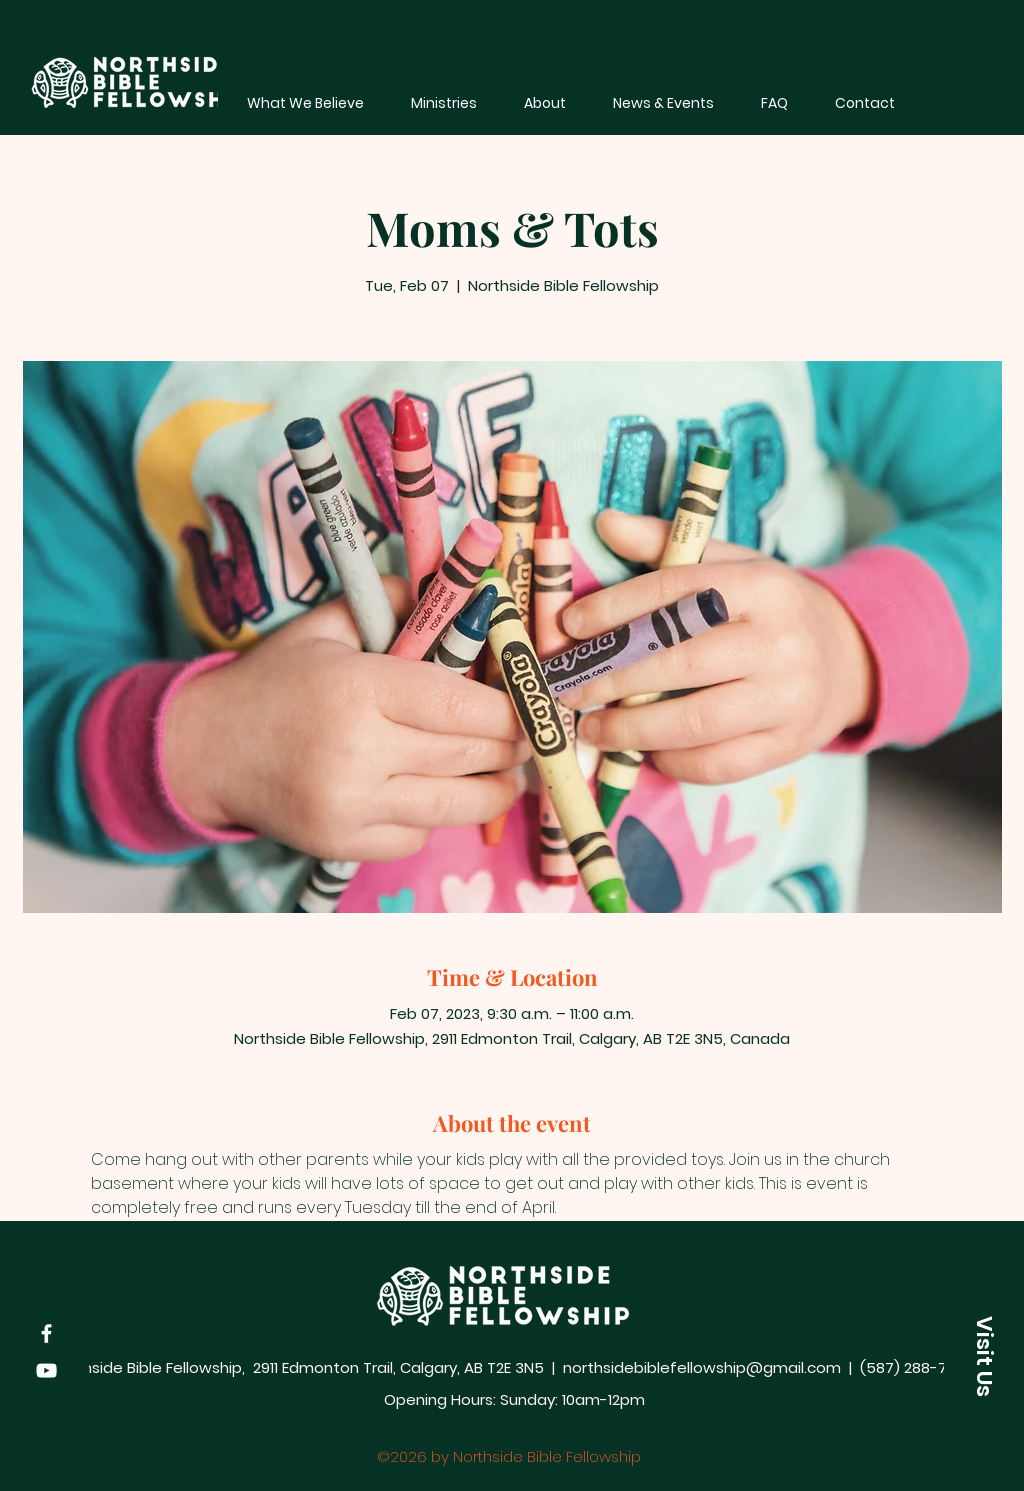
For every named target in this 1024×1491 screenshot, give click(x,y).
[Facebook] (46, 1333)
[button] (984, 1356)
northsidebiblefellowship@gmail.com (702, 1367)
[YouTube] (46, 1370)
